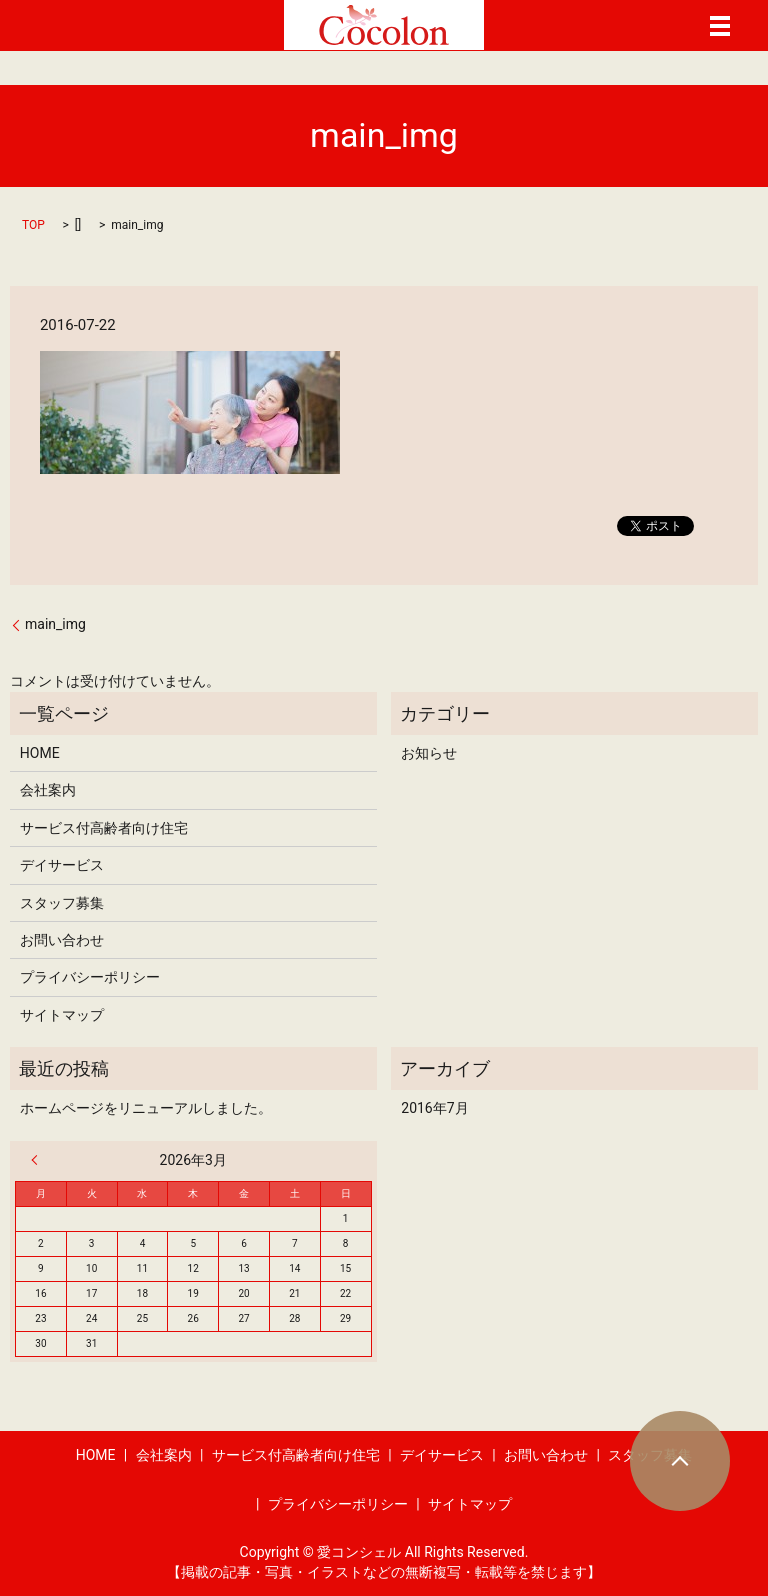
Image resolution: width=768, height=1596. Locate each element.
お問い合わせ (62, 940)
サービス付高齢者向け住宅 (104, 828)
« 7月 (39, 1160)
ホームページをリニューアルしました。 (146, 1108)
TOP (33, 225)
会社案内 (48, 790)
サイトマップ (62, 1015)
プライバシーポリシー (90, 977)
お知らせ (429, 753)
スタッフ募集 (62, 903)
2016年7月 (434, 1108)
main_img (55, 624)
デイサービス (62, 865)
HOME (40, 753)
